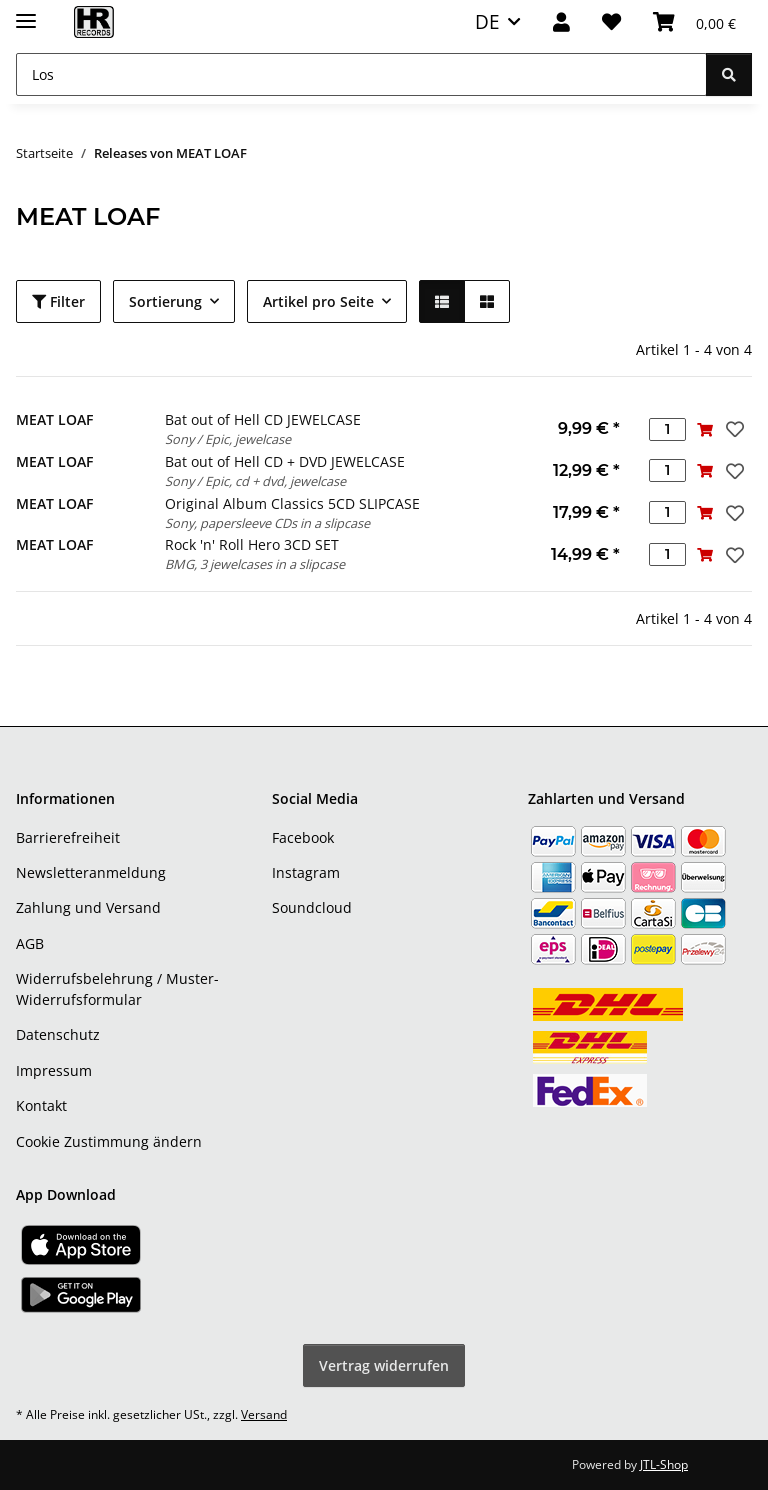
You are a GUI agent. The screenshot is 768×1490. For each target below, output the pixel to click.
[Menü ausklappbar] (26, 12)
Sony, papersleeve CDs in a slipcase (267, 523)
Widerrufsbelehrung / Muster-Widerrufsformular (117, 989)
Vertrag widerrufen (384, 1365)
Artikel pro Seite (318, 301)
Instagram (306, 872)
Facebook (303, 837)
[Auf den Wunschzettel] (733, 429)
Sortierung (165, 301)
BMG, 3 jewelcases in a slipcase (255, 564)
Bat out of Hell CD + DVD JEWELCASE (285, 461)
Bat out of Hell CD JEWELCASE (263, 419)
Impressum (54, 1070)
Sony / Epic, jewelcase (228, 439)
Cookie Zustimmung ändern (109, 1141)
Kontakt (41, 1105)
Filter (58, 301)
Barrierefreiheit (68, 837)
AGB (30, 943)
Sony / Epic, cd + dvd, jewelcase (255, 481)
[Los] (361, 74)
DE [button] (487, 21)
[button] (561, 22)
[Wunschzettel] (611, 22)
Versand (264, 1414)
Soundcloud (312, 907)
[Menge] (667, 429)
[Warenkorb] (694, 22)
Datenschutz (58, 1034)
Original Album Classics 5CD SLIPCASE (292, 503)
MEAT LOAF (54, 419)
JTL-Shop (664, 1464)
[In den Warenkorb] (704, 429)
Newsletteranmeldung (91, 872)
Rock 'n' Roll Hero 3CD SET (252, 544)
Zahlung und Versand (88, 907)
